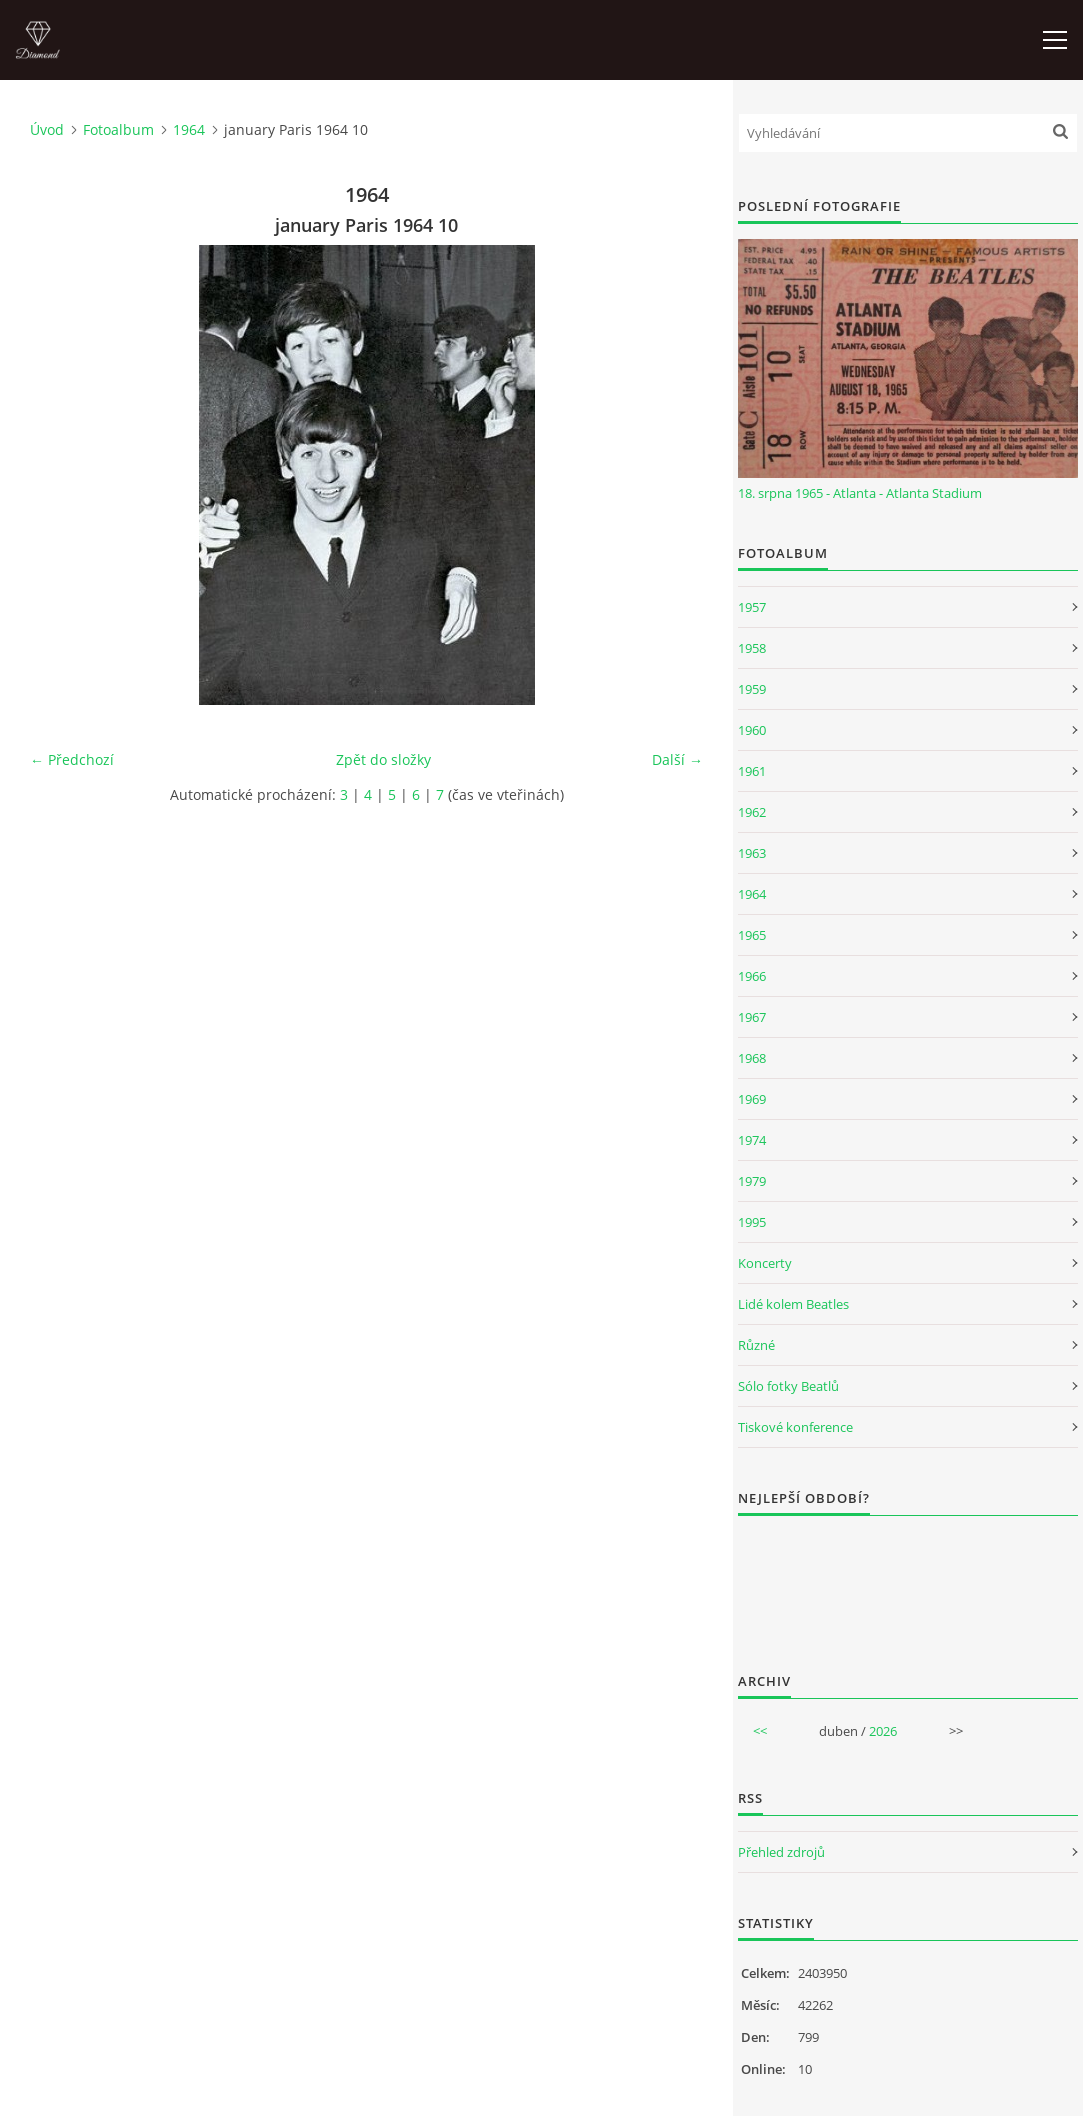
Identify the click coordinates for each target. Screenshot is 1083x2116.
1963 (752, 853)
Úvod (47, 129)
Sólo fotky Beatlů (788, 1386)
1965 (752, 935)
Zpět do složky (383, 759)
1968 (752, 1058)
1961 (752, 771)
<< (760, 1731)
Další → (677, 759)
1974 (752, 1140)
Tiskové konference (795, 1427)
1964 (189, 129)
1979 (752, 1181)
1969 (752, 1099)
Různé (756, 1345)
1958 (752, 648)
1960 (752, 730)
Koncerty (765, 1263)
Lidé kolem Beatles (793, 1304)
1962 (752, 812)
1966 (752, 976)
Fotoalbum (118, 129)
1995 (752, 1222)
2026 (883, 1731)
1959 (752, 689)
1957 (752, 607)
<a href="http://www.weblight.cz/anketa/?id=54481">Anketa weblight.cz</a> (908, 1581)
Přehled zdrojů (781, 1852)
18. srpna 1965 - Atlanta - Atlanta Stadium (860, 493)
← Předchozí (72, 759)
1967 (752, 1017)
